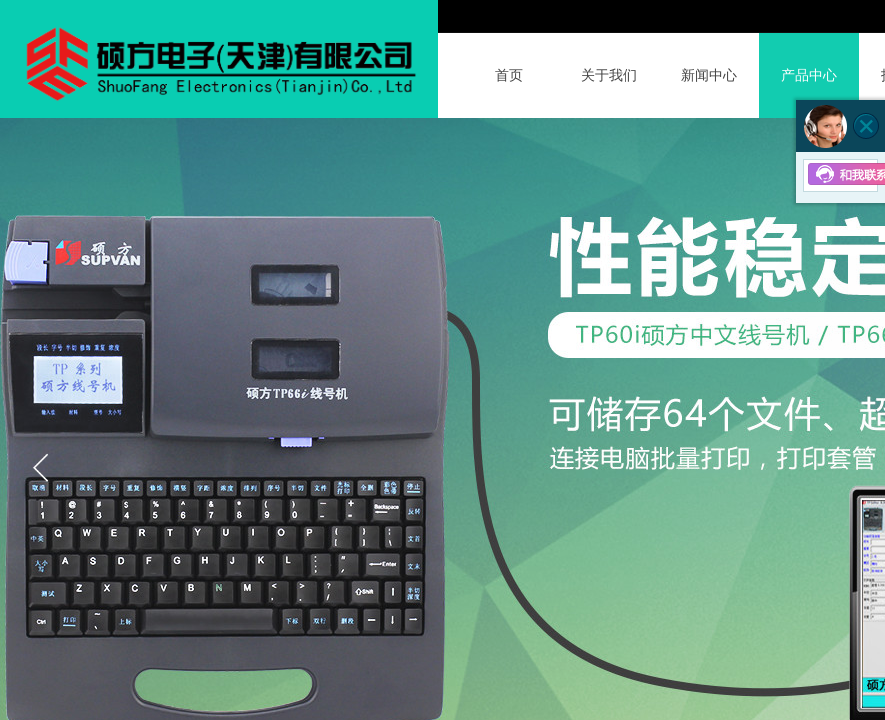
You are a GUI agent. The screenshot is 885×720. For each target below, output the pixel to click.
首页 (509, 75)
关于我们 (609, 75)
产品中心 (809, 75)
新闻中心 (709, 75)
